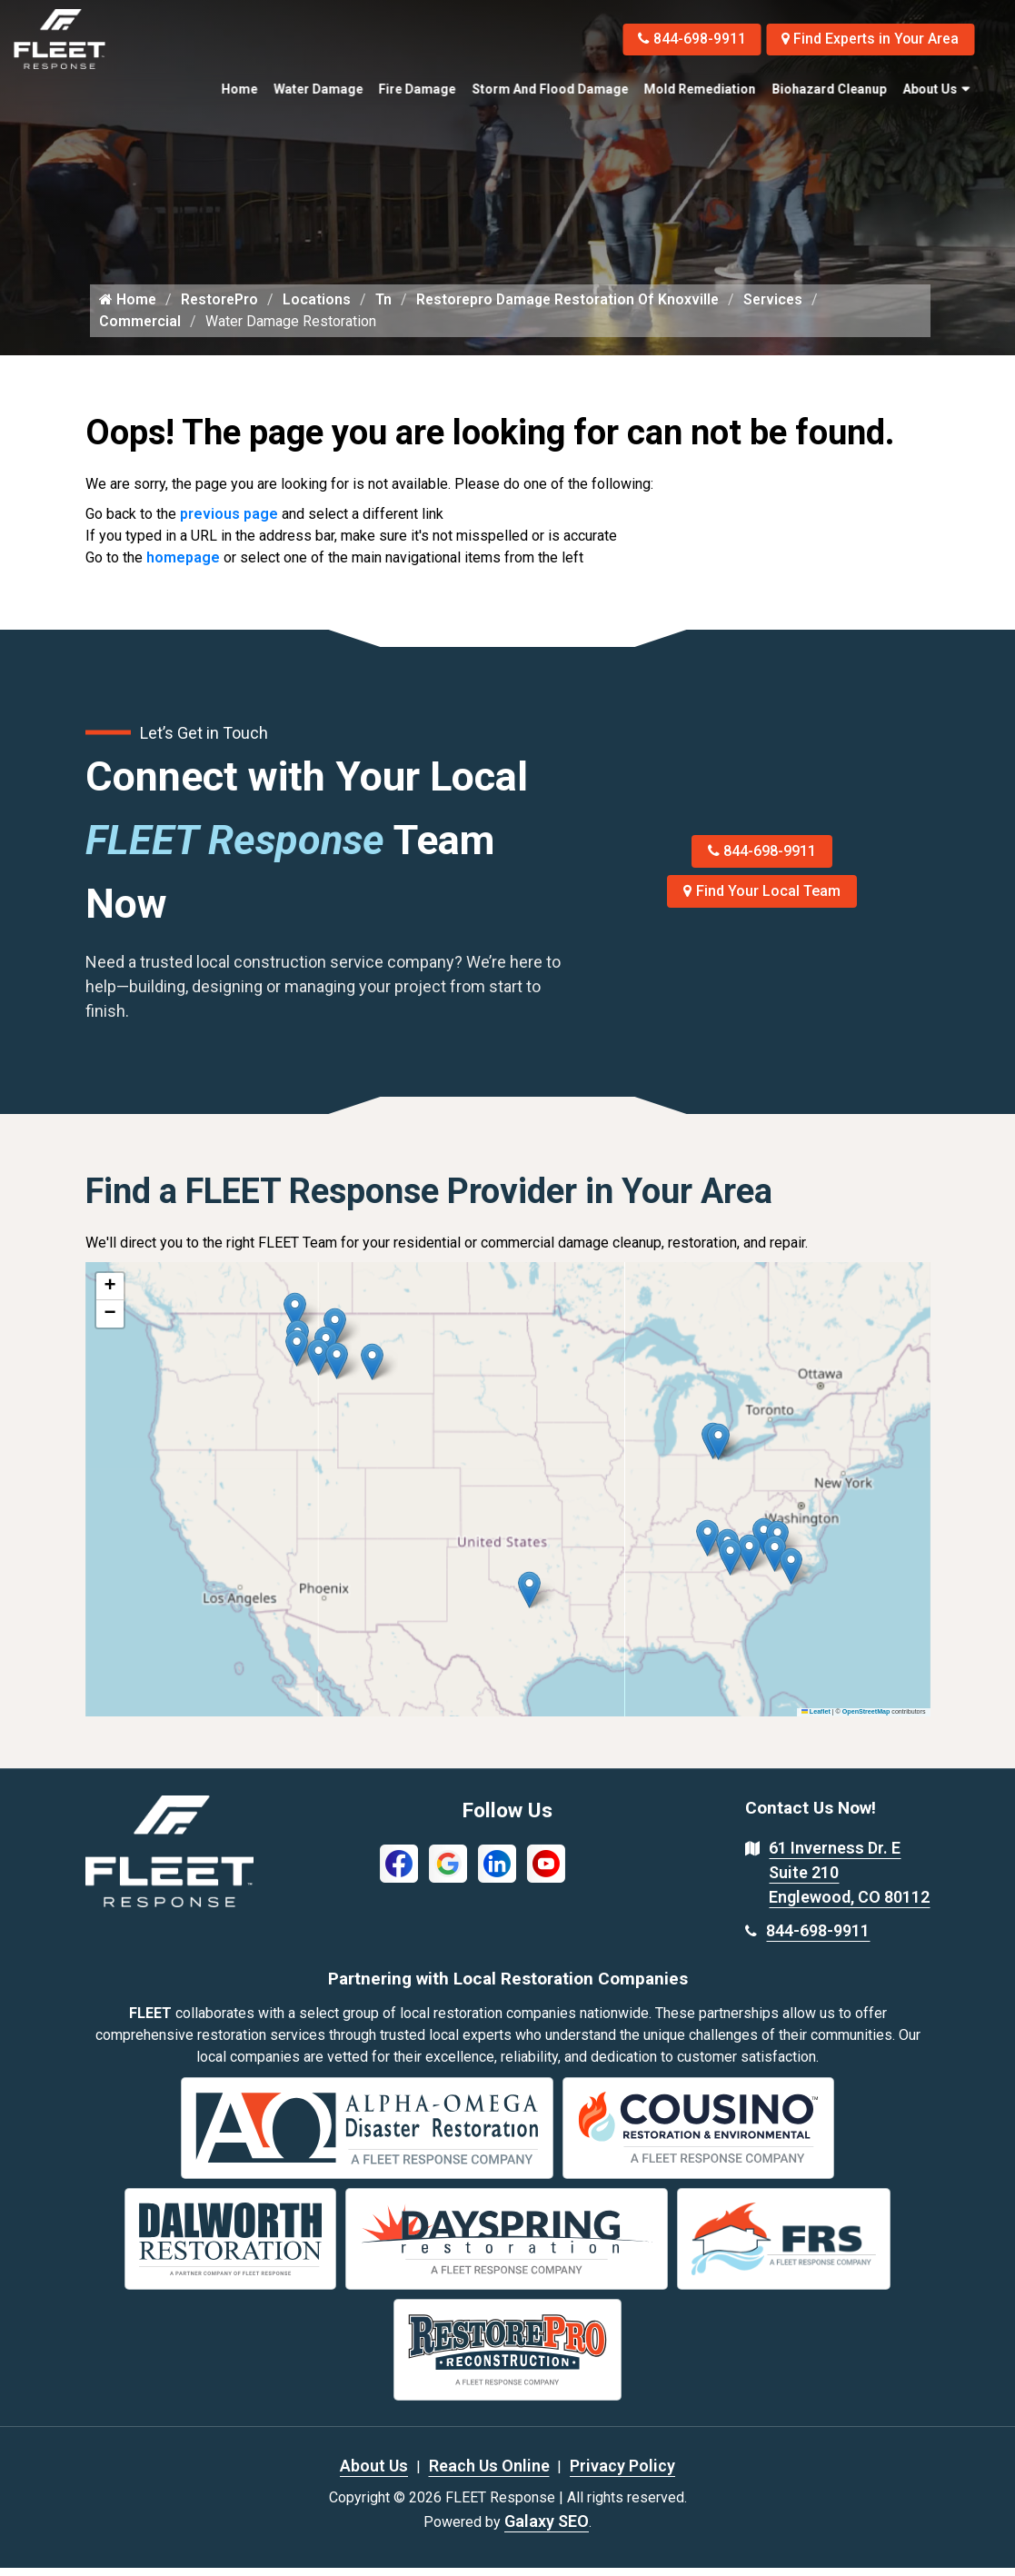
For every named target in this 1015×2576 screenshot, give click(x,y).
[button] (372, 1370)
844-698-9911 (686, 38)
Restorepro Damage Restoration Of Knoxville (573, 307)
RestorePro (221, 307)
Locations (319, 307)
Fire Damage (417, 89)
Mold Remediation (700, 89)
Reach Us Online (489, 2473)
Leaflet (816, 1720)
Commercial (140, 329)
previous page (229, 523)
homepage (183, 566)
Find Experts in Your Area (868, 38)
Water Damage (318, 89)
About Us (929, 89)
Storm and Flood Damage (550, 89)
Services (781, 307)
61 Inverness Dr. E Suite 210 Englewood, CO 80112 (849, 1881)
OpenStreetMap (866, 1720)
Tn (386, 307)
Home (239, 89)
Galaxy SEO (546, 2529)
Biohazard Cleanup (828, 89)
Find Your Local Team (762, 900)
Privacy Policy (622, 2473)
